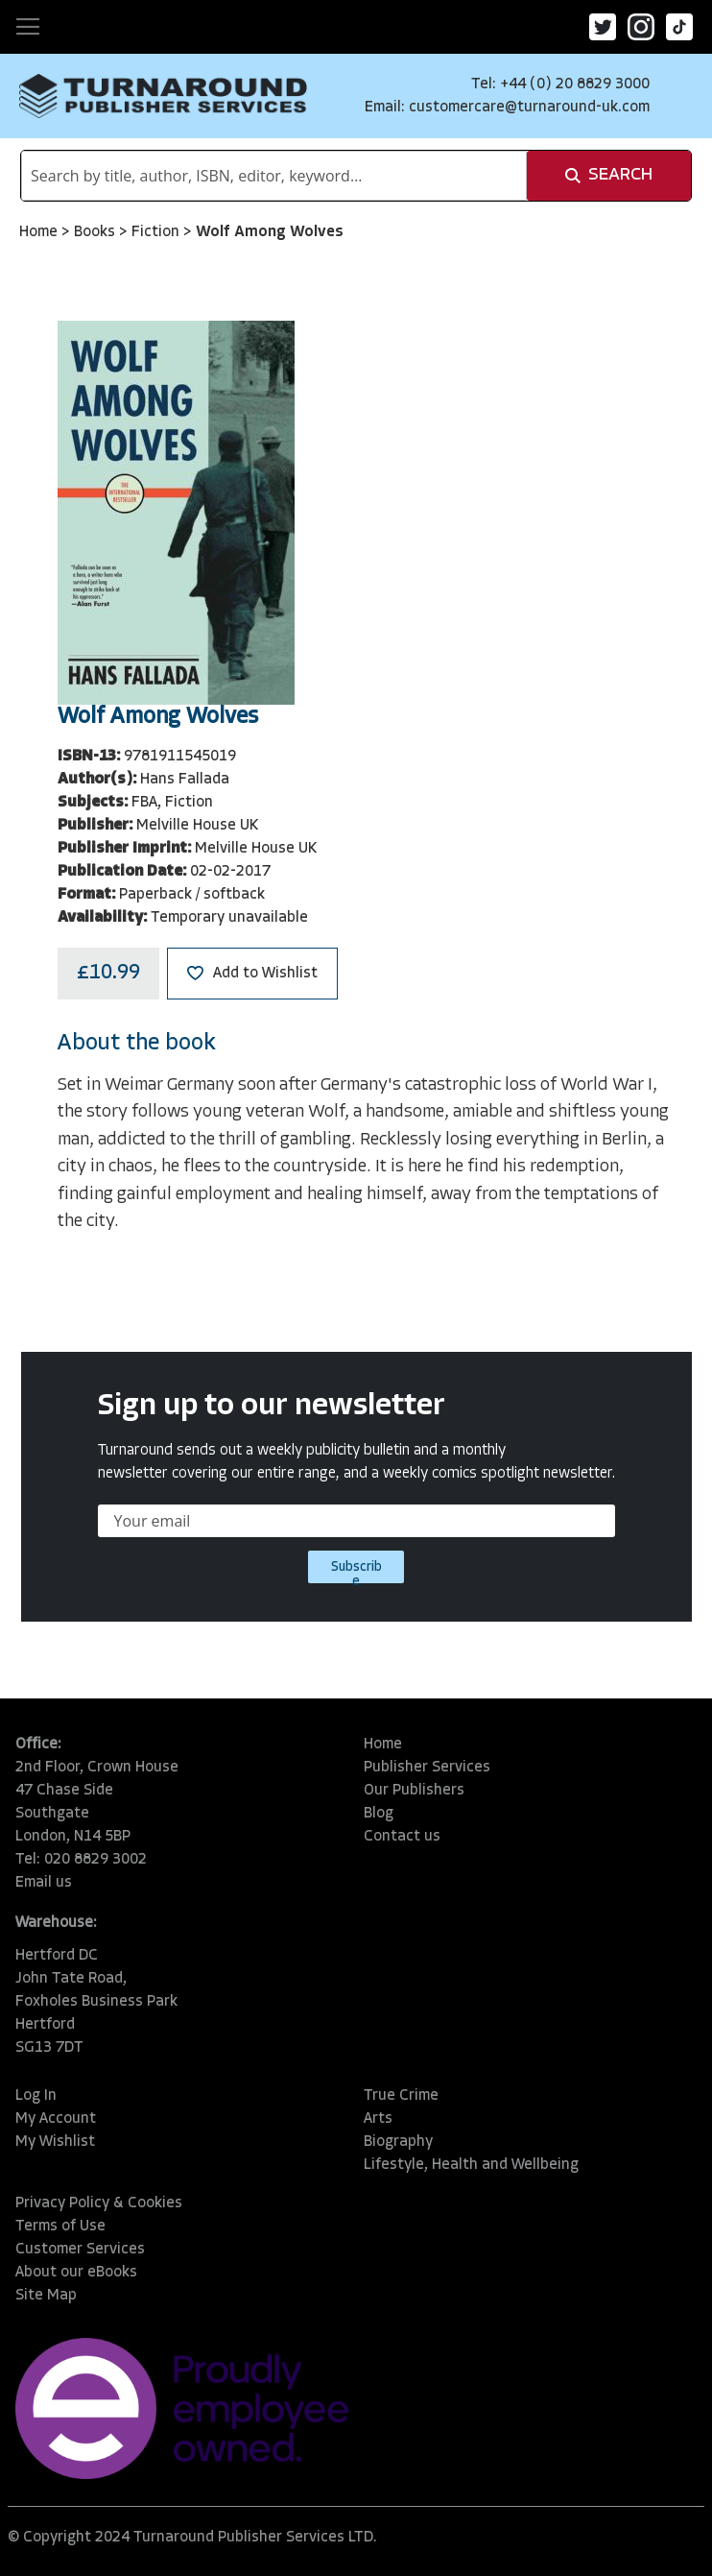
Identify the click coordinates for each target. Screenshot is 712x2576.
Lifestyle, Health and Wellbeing (471, 2165)
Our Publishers (414, 1790)
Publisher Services (427, 1767)
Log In (36, 2096)
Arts (378, 2119)
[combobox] (274, 176)
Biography (398, 2142)
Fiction (157, 232)
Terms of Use (60, 2226)
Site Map (46, 2295)
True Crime (401, 2096)
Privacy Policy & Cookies (98, 2203)
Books (96, 232)
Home (40, 232)
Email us (43, 1882)
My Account (55, 2119)
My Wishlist (55, 2142)
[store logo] (163, 96)
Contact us (402, 1836)
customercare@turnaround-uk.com (529, 107)
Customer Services (80, 2249)
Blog (378, 1813)
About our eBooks (76, 2272)
